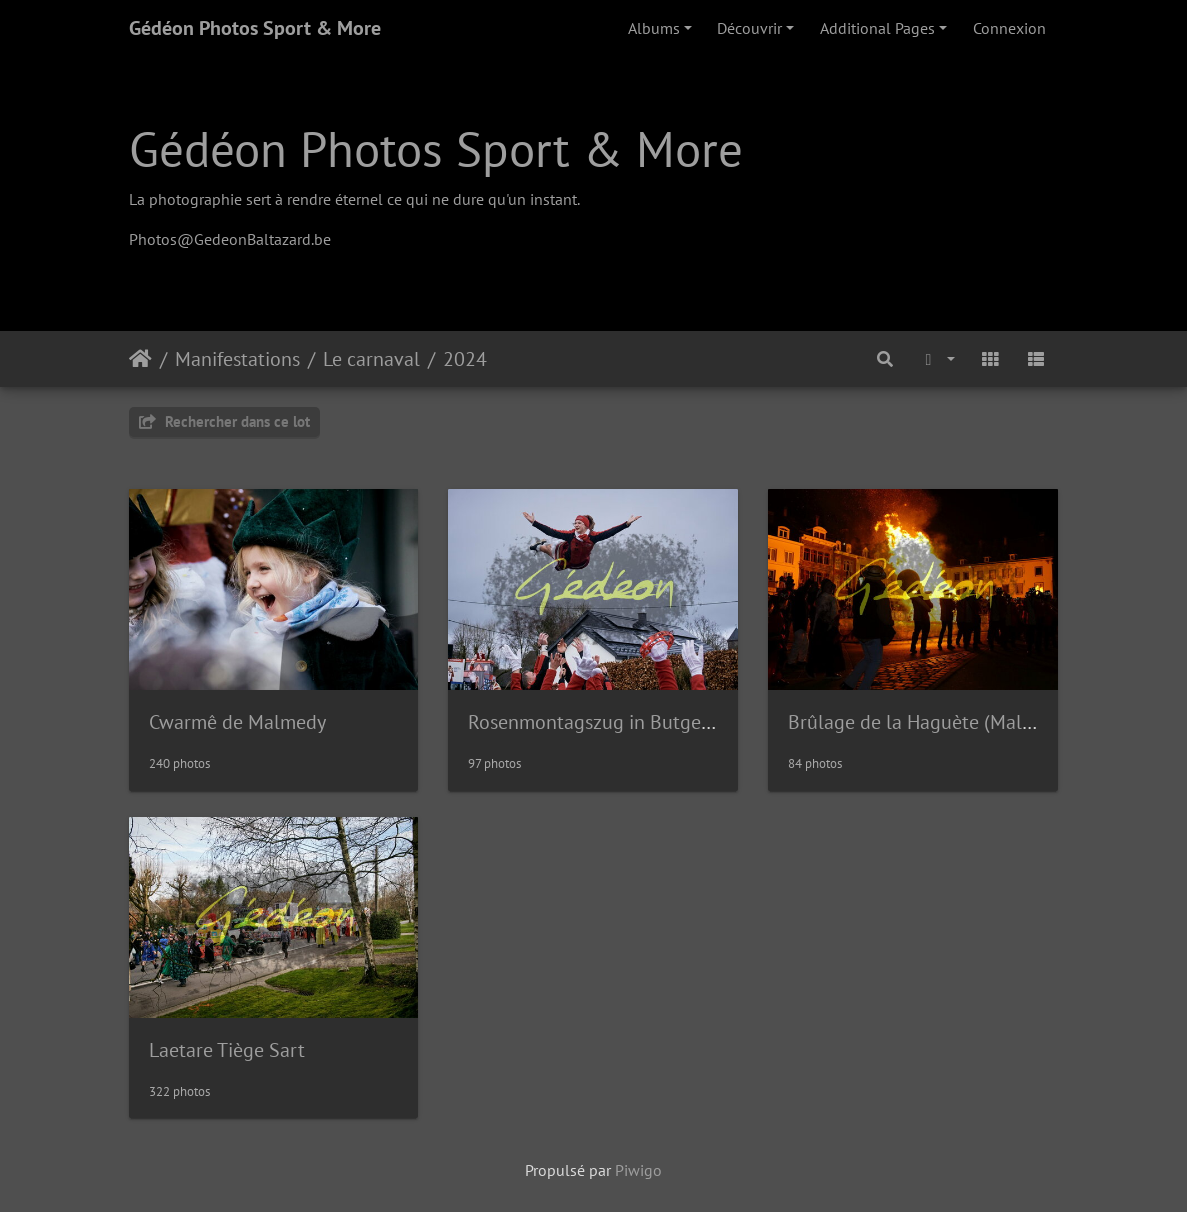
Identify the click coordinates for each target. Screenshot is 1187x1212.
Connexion (1009, 28)
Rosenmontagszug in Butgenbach (610, 722)
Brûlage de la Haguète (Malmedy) (931, 722)
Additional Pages (877, 28)
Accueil (140, 359)
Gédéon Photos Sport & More (255, 28)
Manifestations (237, 359)
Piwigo (638, 1170)
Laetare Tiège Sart (227, 1050)
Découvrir (749, 28)
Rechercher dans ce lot (224, 421)
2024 (465, 359)
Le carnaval (371, 359)
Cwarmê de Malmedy (237, 722)
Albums (654, 28)
